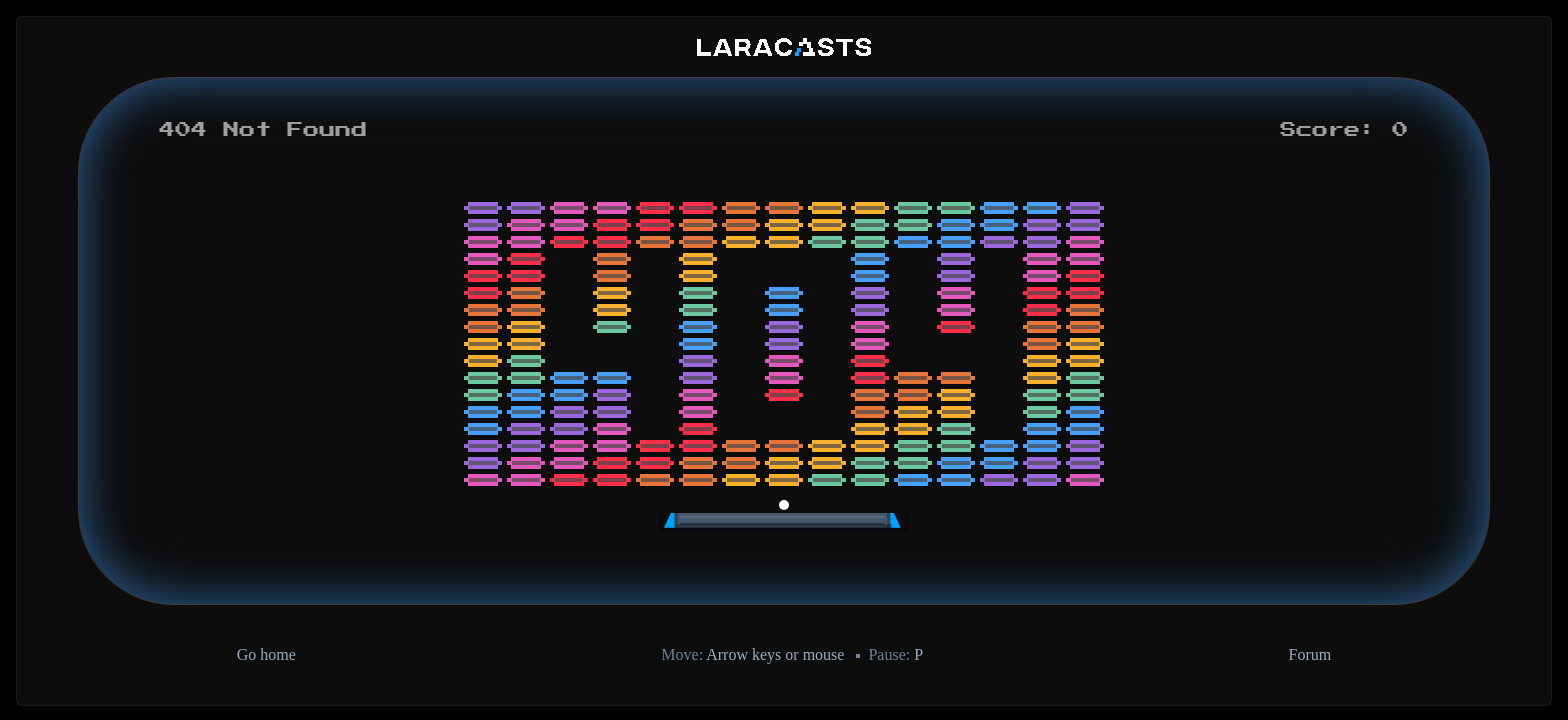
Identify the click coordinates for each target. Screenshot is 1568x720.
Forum (1310, 654)
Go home (266, 654)
